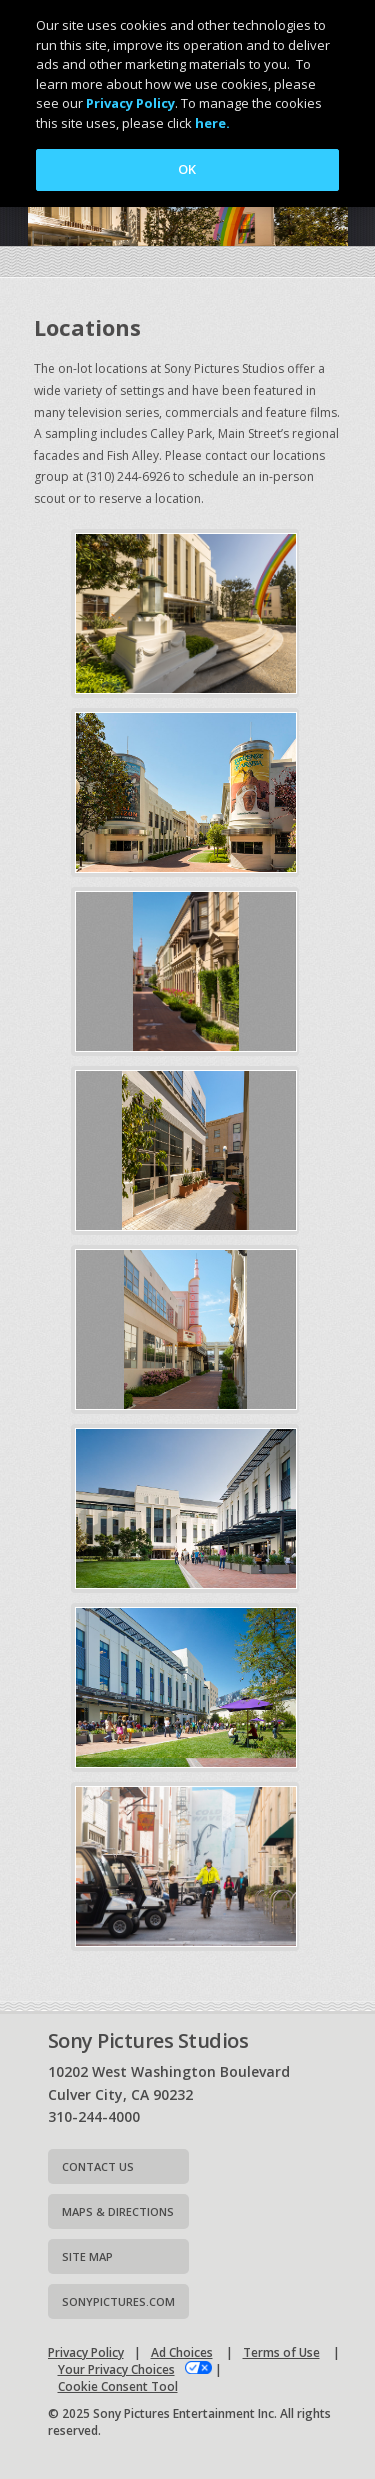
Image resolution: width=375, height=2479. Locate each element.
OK (187, 169)
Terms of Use (281, 2352)
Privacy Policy (86, 2352)
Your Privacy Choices (116, 2369)
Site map (87, 2256)
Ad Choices (182, 2352)
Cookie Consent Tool (118, 2386)
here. (212, 123)
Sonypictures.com (118, 2301)
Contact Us (98, 2166)
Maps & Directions (118, 2211)
